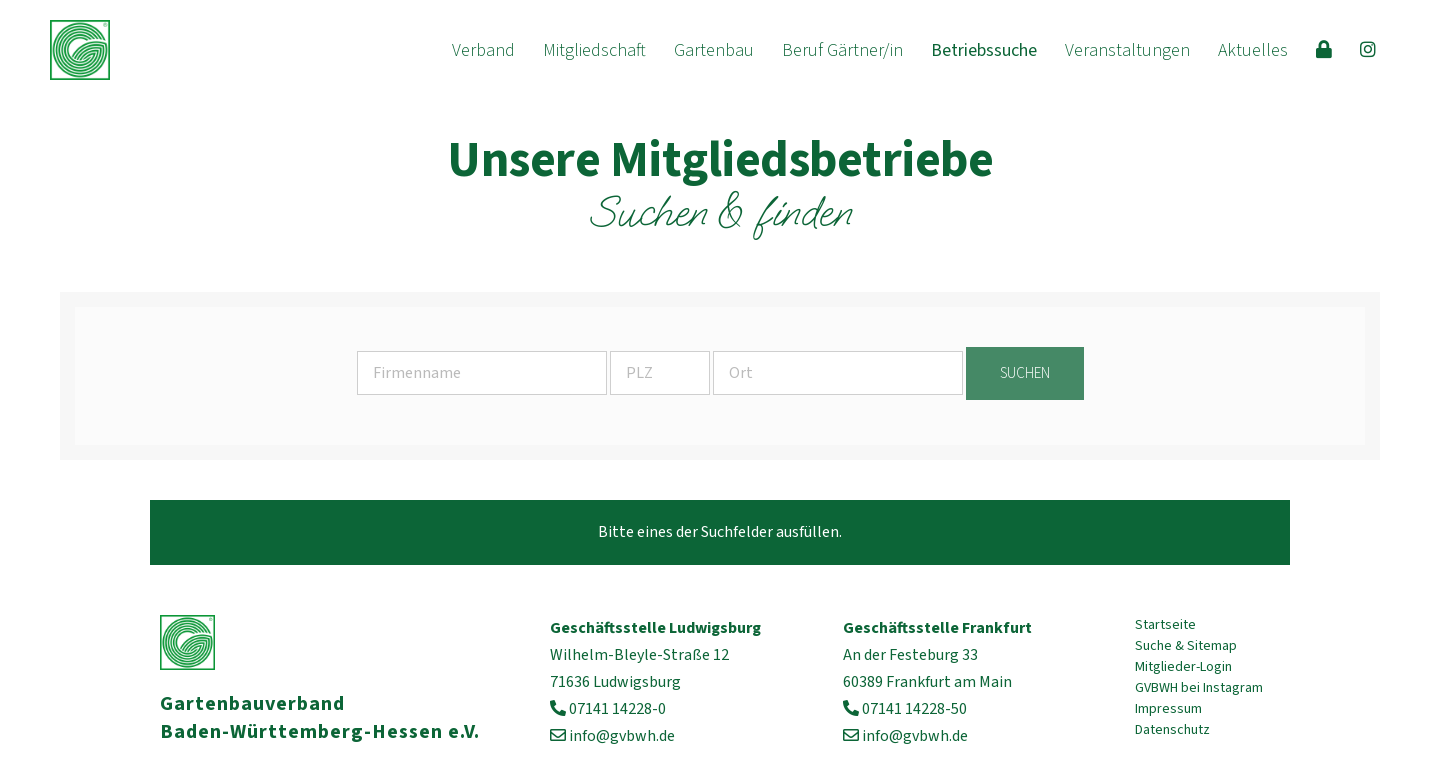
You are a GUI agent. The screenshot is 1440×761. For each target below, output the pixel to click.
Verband (483, 50)
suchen (1025, 373)
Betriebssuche (984, 50)
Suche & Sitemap (1186, 646)
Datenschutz (1172, 730)
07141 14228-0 (617, 709)
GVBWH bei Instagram (1199, 688)
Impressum (1168, 709)
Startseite (1165, 625)
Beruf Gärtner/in (842, 50)
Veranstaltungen (1127, 50)
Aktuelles (1253, 50)
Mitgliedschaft (594, 50)
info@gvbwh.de (622, 736)
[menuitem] (483, 50)
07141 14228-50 (914, 709)
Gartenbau (714, 50)
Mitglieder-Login (1183, 667)
